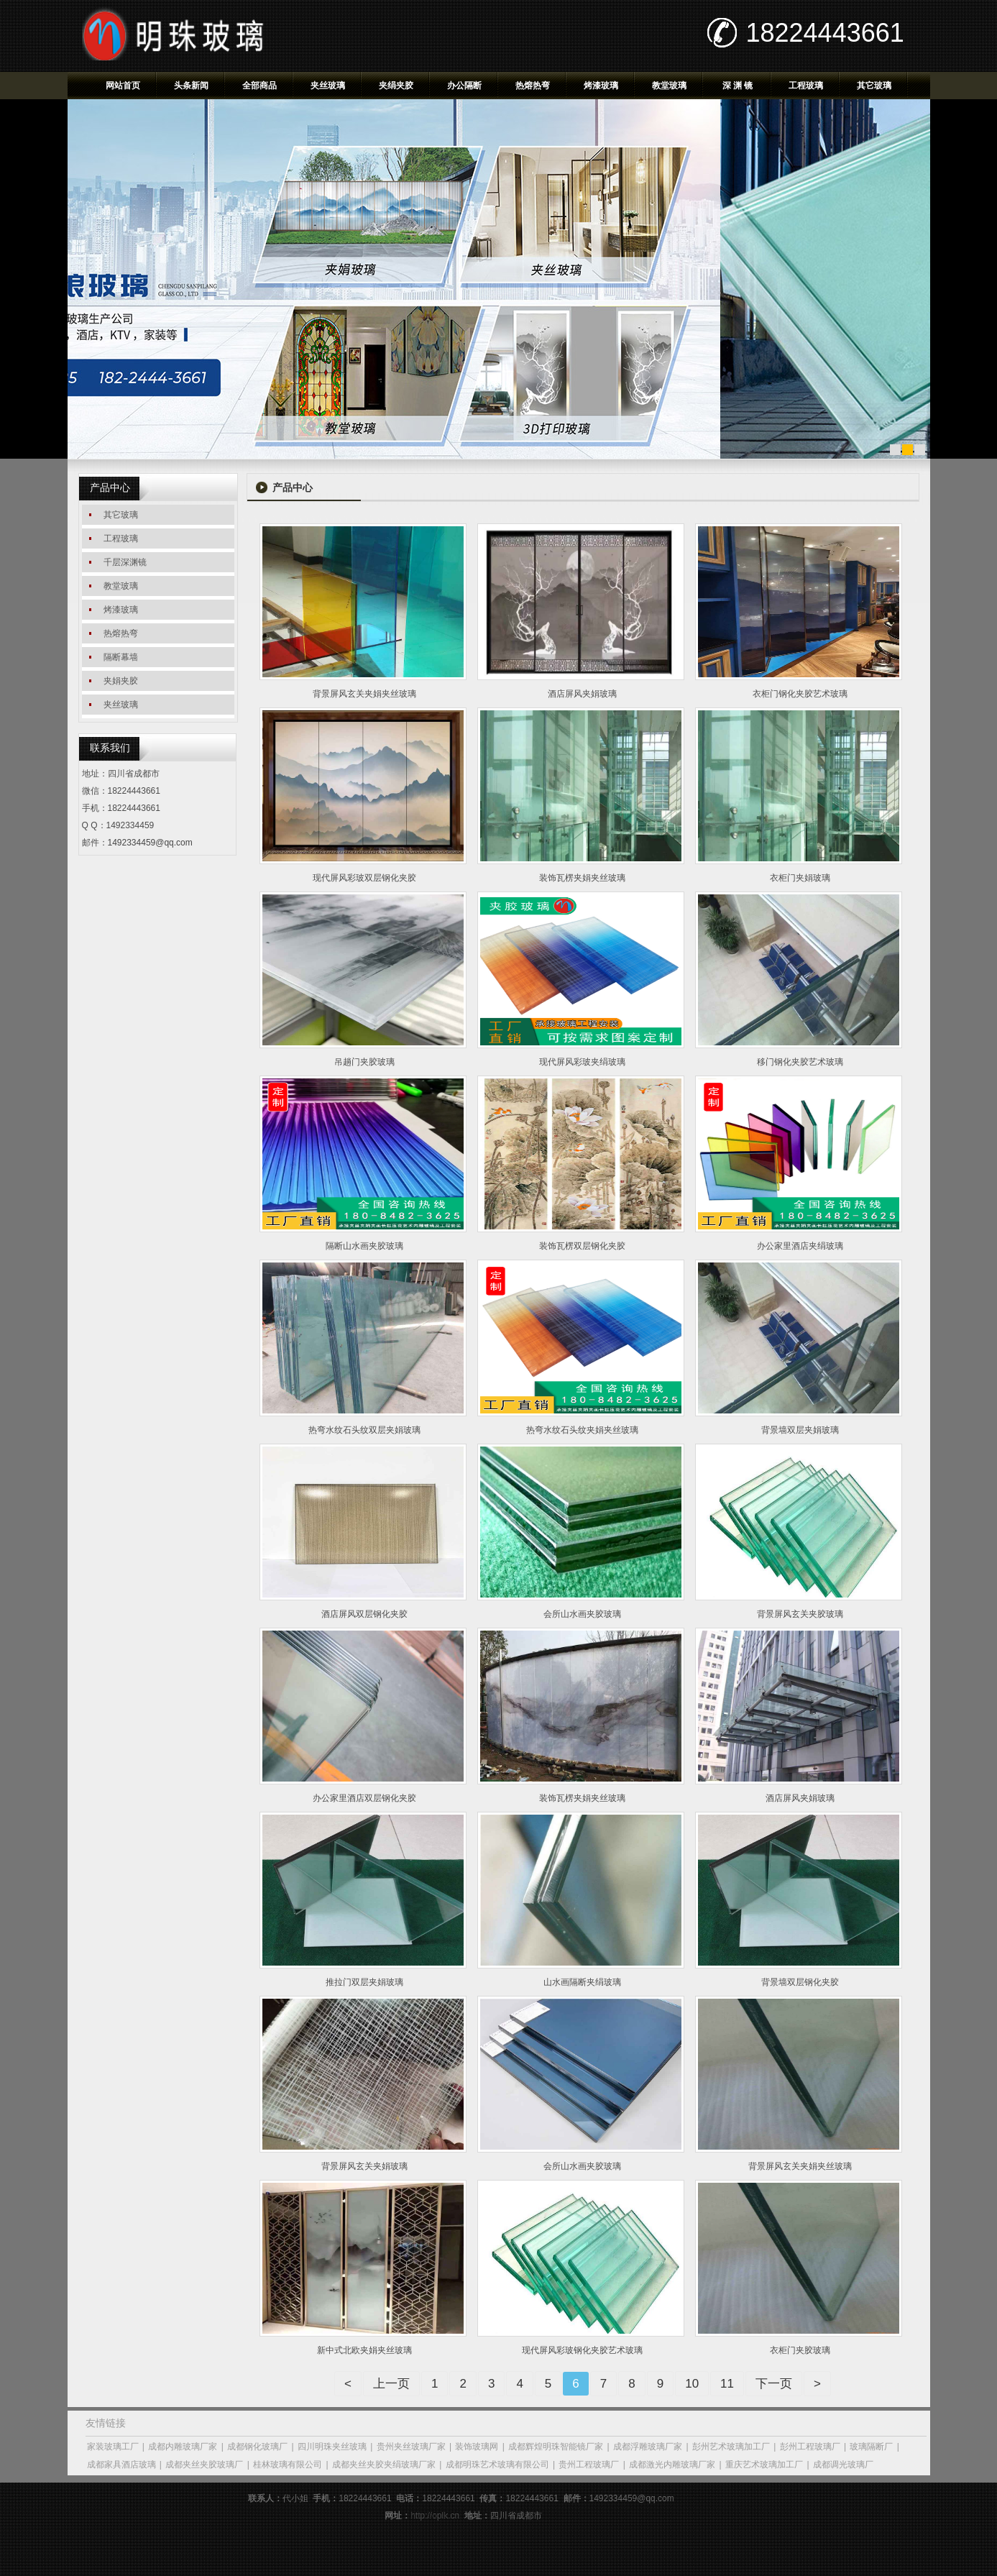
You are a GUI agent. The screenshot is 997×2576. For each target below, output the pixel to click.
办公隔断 (464, 86)
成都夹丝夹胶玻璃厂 (204, 2465)
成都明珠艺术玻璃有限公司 (497, 2465)
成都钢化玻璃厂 (257, 2447)
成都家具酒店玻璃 (121, 2465)
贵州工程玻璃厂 (589, 2465)
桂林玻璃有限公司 (287, 2465)
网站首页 (123, 86)
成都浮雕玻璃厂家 (647, 2447)
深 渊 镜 (737, 86)
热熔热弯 (532, 86)
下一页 (773, 2384)
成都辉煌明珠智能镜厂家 (555, 2447)
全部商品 (259, 86)
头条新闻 (191, 86)
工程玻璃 (806, 86)
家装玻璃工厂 (113, 2447)
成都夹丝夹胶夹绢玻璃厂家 (384, 2465)
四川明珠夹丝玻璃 (332, 2447)
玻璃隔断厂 (871, 2447)
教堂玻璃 (669, 86)
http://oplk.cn (434, 2516)
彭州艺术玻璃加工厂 (731, 2447)
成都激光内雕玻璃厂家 (672, 2465)
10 (692, 2384)
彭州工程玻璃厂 (810, 2447)
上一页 (391, 2384)
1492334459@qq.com (150, 843)
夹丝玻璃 (328, 86)
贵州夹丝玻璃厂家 (411, 2447)
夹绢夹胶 (396, 86)
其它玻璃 (874, 86)
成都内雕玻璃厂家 (182, 2447)
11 (727, 2384)
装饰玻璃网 (476, 2447)
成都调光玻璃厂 (843, 2465)
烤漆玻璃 (601, 86)
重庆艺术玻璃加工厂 (764, 2465)
